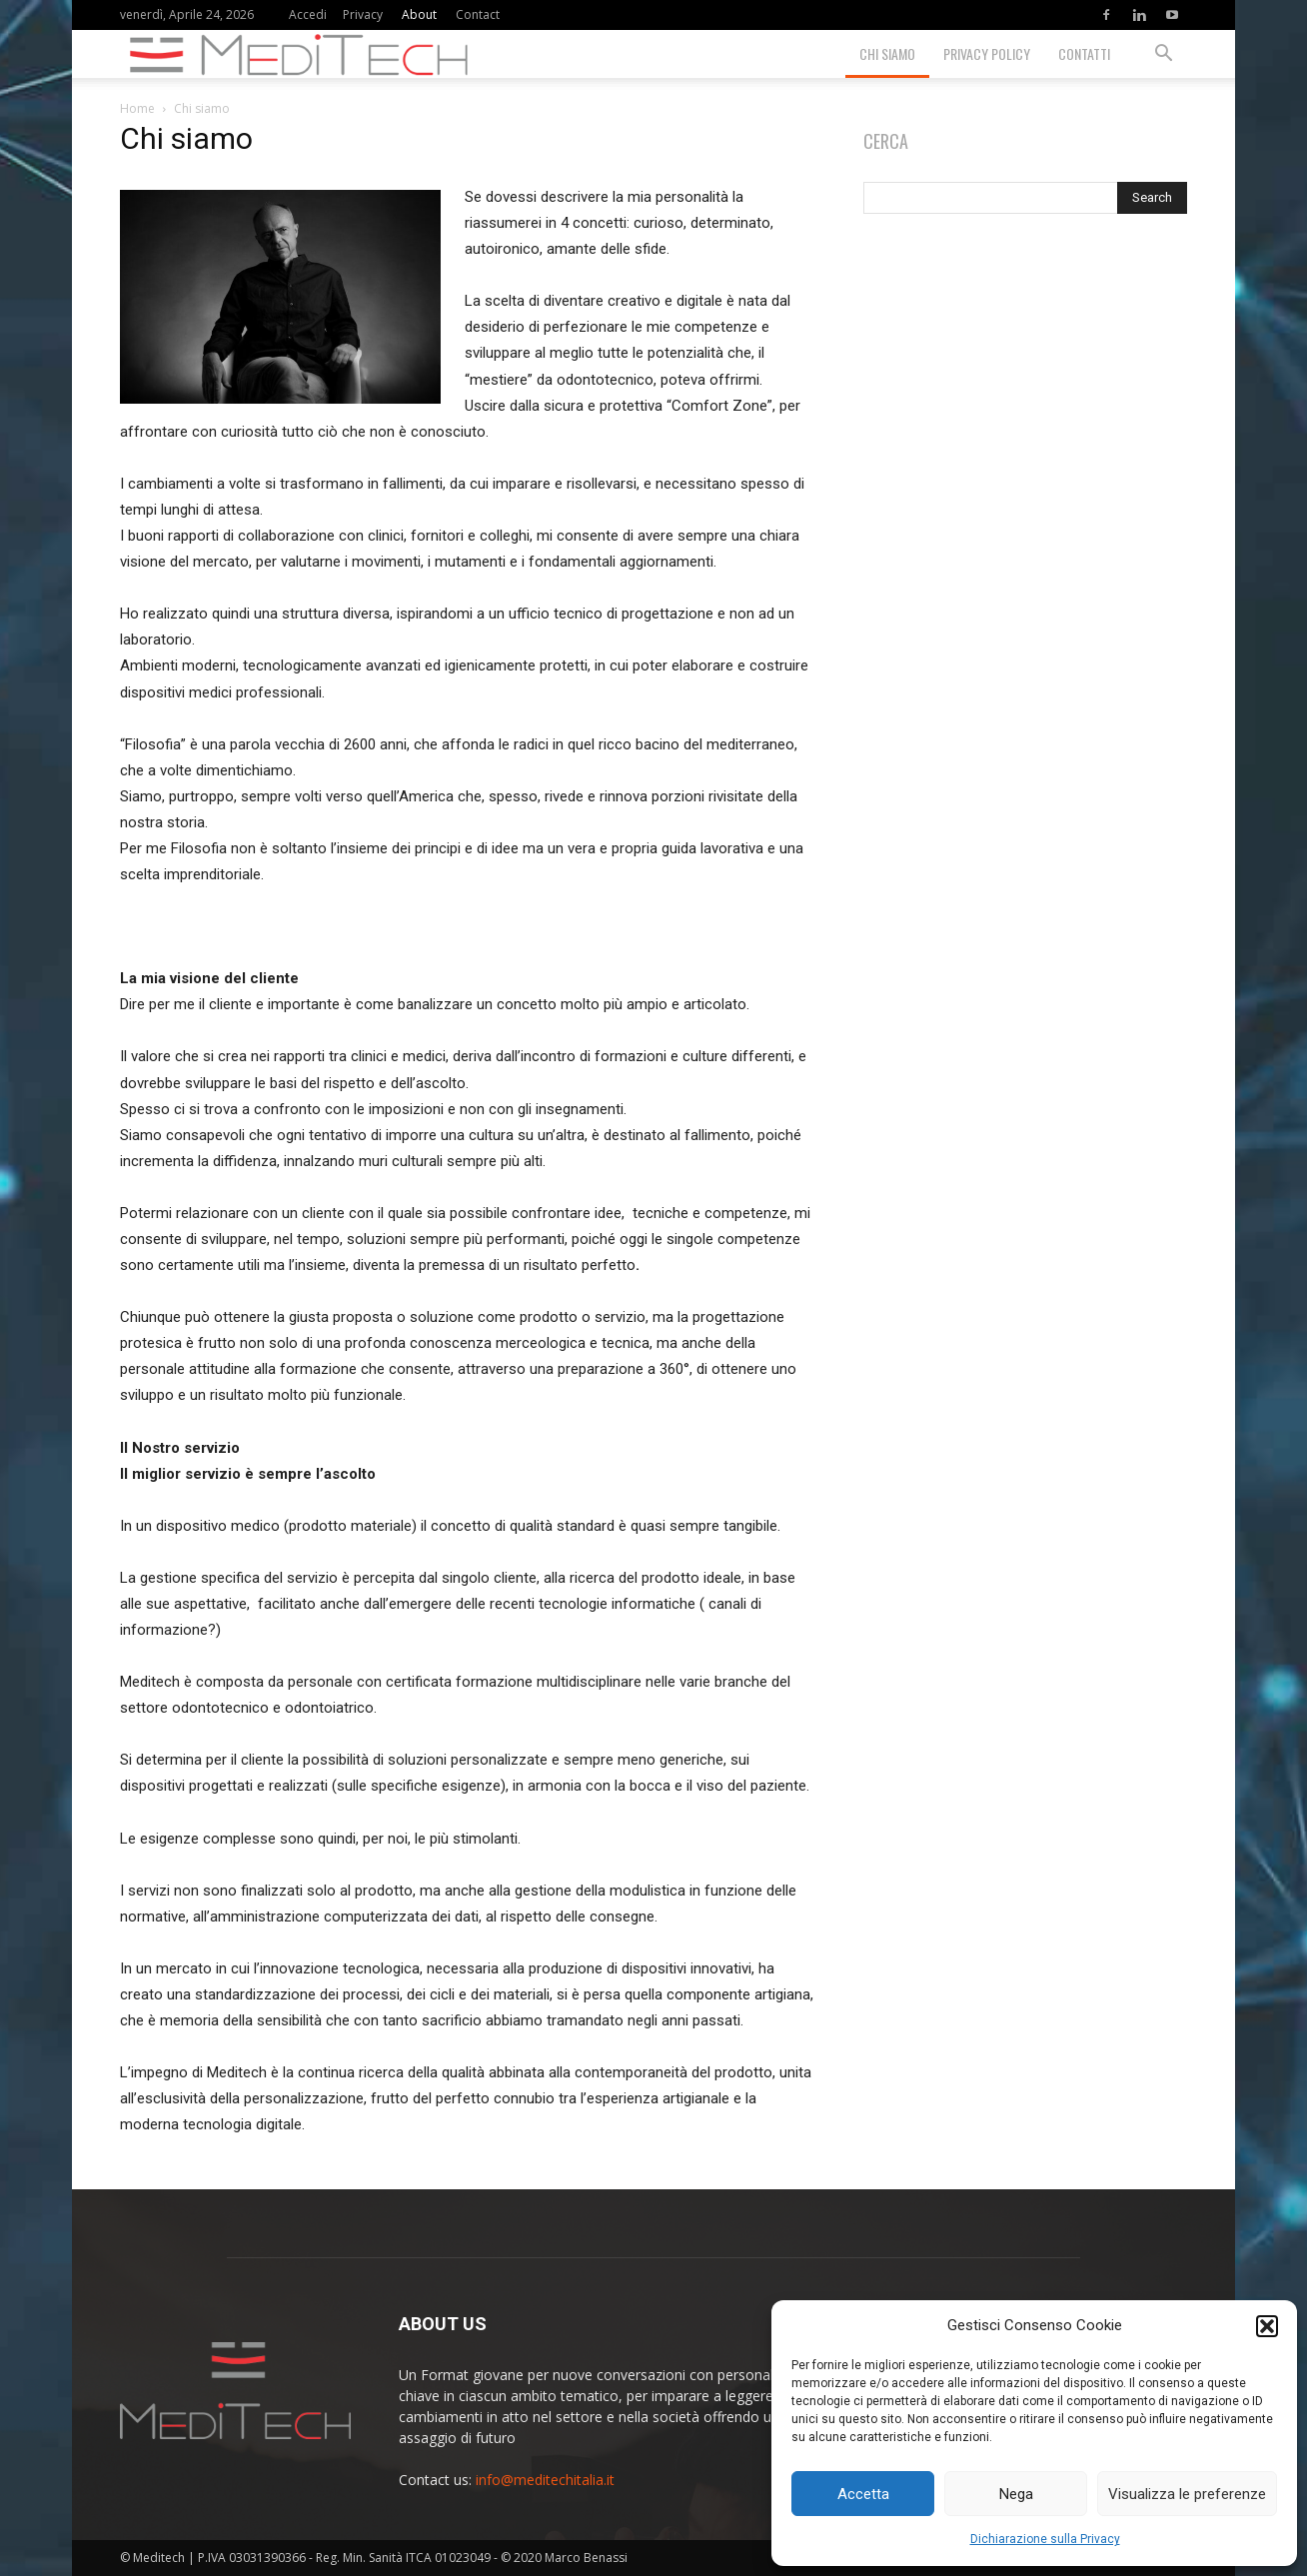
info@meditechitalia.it (545, 2479)
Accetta (863, 2494)
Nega (1016, 2494)
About (419, 14)
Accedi (308, 14)
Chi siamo (887, 53)
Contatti (1084, 53)
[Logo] (307, 54)
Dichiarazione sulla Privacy (1045, 2539)
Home (137, 108)
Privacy (363, 14)
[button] (1267, 2326)
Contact (478, 14)
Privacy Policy (986, 53)
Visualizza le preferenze (1187, 2494)
